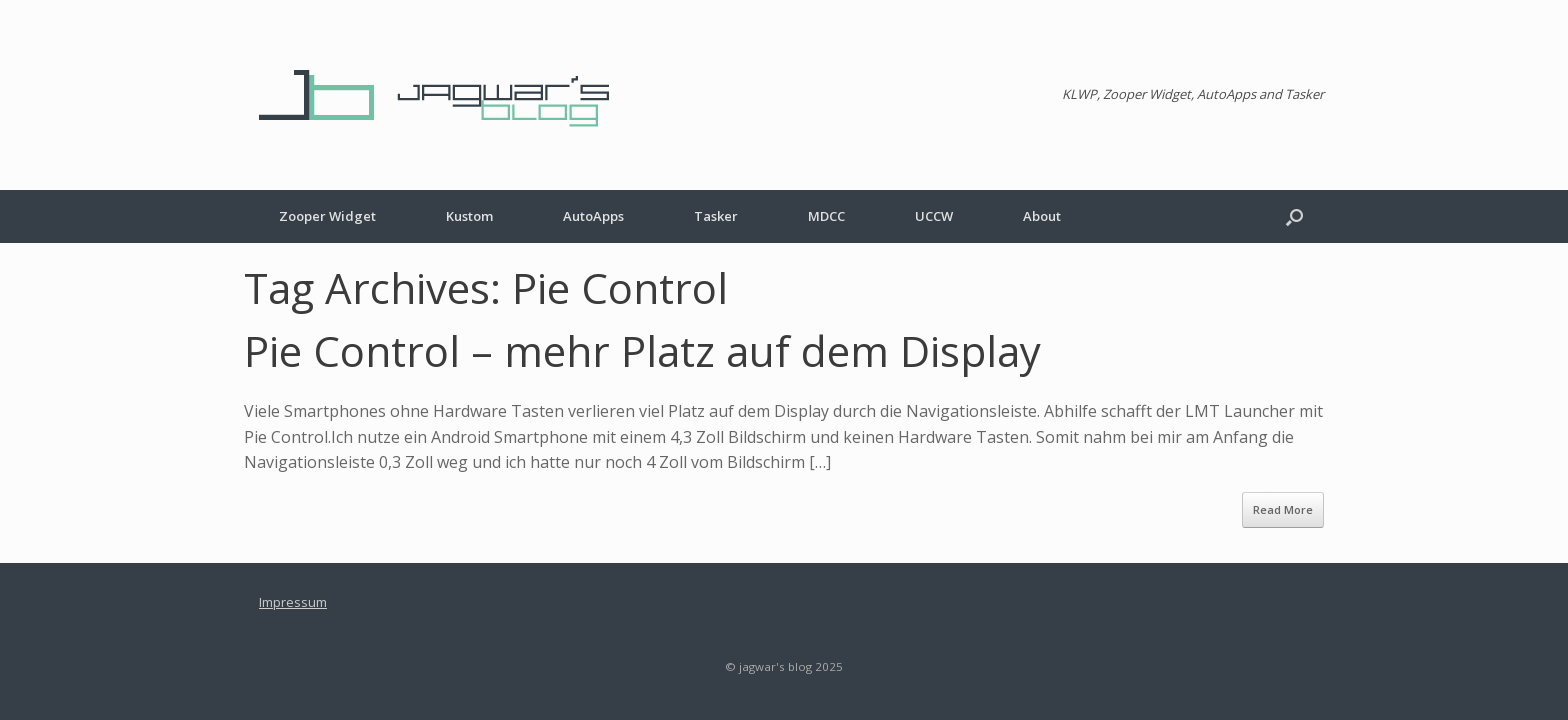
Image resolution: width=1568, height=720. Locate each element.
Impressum (293, 602)
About (1042, 216)
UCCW (934, 216)
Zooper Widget (327, 216)
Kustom (469, 216)
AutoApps (593, 216)
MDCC (826, 216)
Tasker (716, 216)
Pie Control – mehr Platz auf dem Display (642, 350)
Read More (1283, 509)
